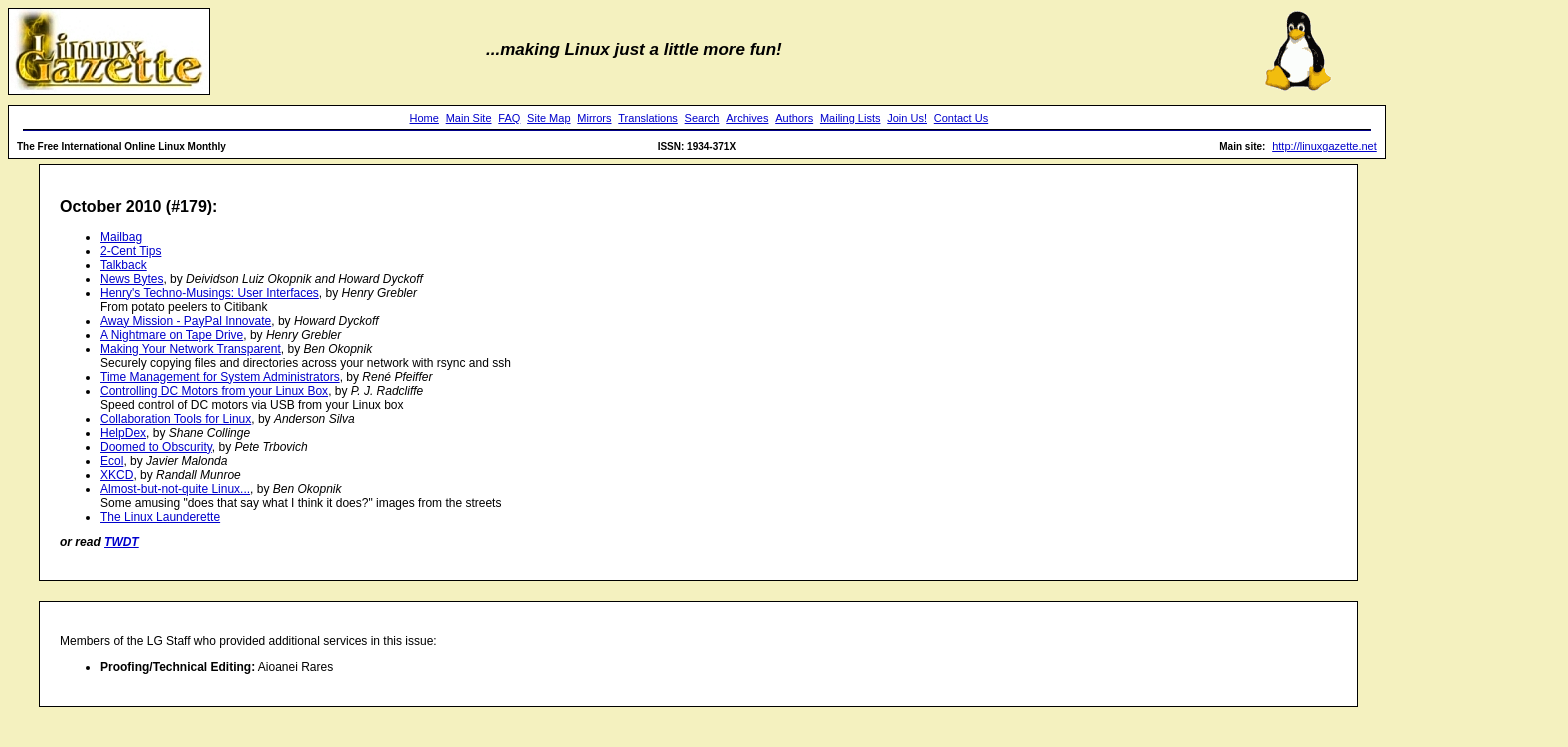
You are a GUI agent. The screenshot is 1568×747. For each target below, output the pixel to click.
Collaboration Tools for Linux (175, 419)
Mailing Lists (850, 118)
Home (424, 118)
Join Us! (907, 118)
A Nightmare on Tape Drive (171, 335)
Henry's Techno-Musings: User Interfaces (209, 293)
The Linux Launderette (160, 517)
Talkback (123, 265)
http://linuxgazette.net (1324, 146)
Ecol (111, 461)
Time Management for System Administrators (220, 377)
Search (702, 118)
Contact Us (961, 118)
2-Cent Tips (130, 251)
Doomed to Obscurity (156, 447)
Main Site (469, 118)
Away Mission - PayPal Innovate (185, 321)
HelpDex (123, 433)
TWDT (121, 542)
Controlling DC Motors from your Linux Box (214, 391)
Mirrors (594, 118)
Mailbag (121, 237)
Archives (747, 118)
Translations (648, 118)
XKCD (116, 475)
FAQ (509, 118)
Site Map (548, 118)
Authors (794, 118)
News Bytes (131, 279)
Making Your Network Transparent (190, 349)
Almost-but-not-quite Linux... (175, 489)
